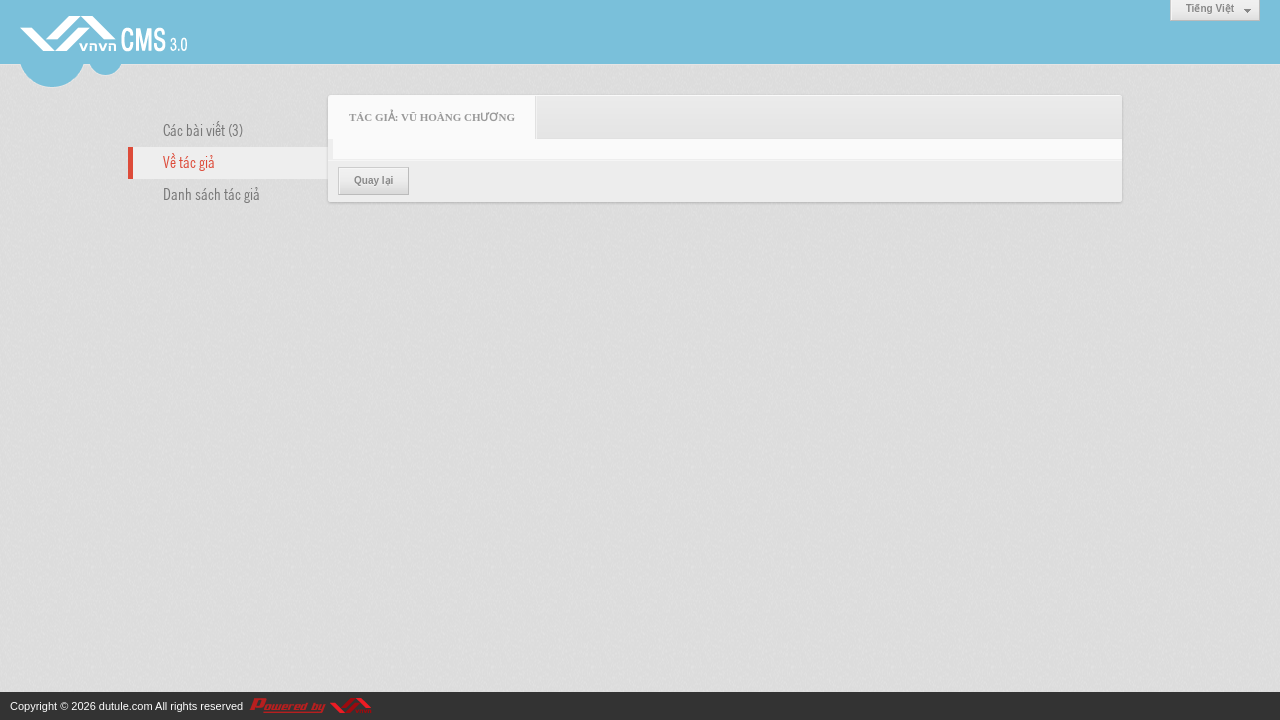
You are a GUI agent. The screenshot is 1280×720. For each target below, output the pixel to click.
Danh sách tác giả (211, 193)
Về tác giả (189, 161)
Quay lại (373, 180)
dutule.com (126, 706)
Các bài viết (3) (203, 129)
